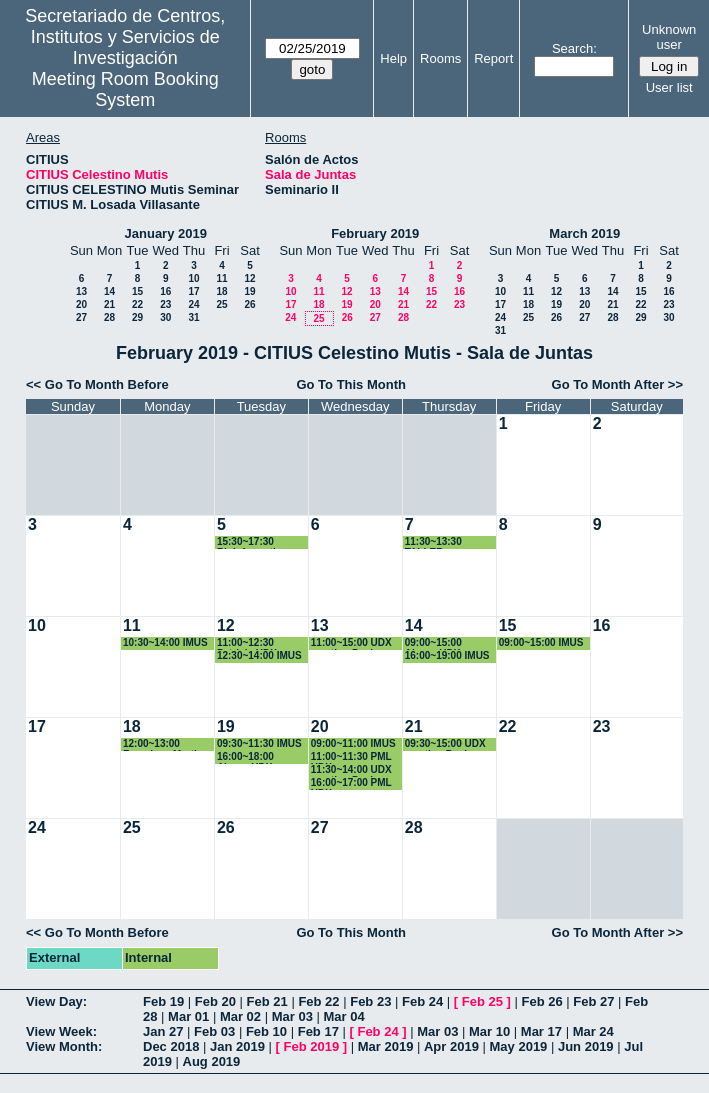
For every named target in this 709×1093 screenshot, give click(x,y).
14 (109, 291)
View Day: (56, 1001)
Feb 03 (214, 1031)
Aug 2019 (212, 1061)
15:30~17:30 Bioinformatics (252, 542)
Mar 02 (240, 1016)
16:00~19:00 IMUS (447, 655)
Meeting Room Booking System (125, 89)
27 (81, 317)
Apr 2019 (451, 1046)
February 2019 (375, 233)
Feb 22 (318, 1001)
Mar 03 (292, 1016)
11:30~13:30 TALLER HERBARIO (433, 542)
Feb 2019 (312, 1046)
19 (249, 291)
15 (137, 291)
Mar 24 (593, 1031)
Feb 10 (266, 1031)
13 (81, 291)
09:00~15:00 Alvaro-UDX (433, 643)
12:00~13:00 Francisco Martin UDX (163, 744)
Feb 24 (422, 1001)
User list (669, 87)
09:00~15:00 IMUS (541, 642)
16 (165, 291)
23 (165, 304)
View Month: (64, 1046)
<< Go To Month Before (97, 384)
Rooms (440, 58)
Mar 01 (188, 1016)
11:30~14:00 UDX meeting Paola (351, 770)
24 (193, 304)
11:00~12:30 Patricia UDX (247, 643)
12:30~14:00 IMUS (259, 655)
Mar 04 (344, 1016)
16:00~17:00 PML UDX (351, 783)
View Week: (61, 1031)
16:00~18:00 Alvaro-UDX (245, 757)
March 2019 (584, 233)
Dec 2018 (171, 1046)
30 (165, 317)
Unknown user (669, 37)
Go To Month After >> (617, 384)
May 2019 (519, 1046)
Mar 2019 (386, 1046)
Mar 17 (541, 1031)
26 (249, 304)
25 (221, 304)
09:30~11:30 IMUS (259, 743)
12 (249, 278)
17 (193, 291)
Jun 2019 (586, 1046)
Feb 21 (267, 1001)
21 (109, 304)
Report (493, 58)
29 (137, 317)
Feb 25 (482, 1001)
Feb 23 (370, 1001)
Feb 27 (593, 1001)
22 (137, 304)
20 (81, 304)
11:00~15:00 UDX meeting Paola (351, 643)
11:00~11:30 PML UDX (351, 757)
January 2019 (166, 233)
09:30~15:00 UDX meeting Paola (445, 744)
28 (109, 317)
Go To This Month (351, 384)
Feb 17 (318, 1031)
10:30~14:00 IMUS (165, 642)
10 (193, 278)
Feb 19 (163, 1001)
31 (193, 317)
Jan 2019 (237, 1046)
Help (393, 58)
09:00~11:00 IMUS (353, 743)
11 (221, 278)
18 (221, 291)
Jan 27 (163, 1031)
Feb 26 (541, 1001)
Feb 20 (215, 1001)
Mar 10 (489, 1031)
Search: (574, 48)
